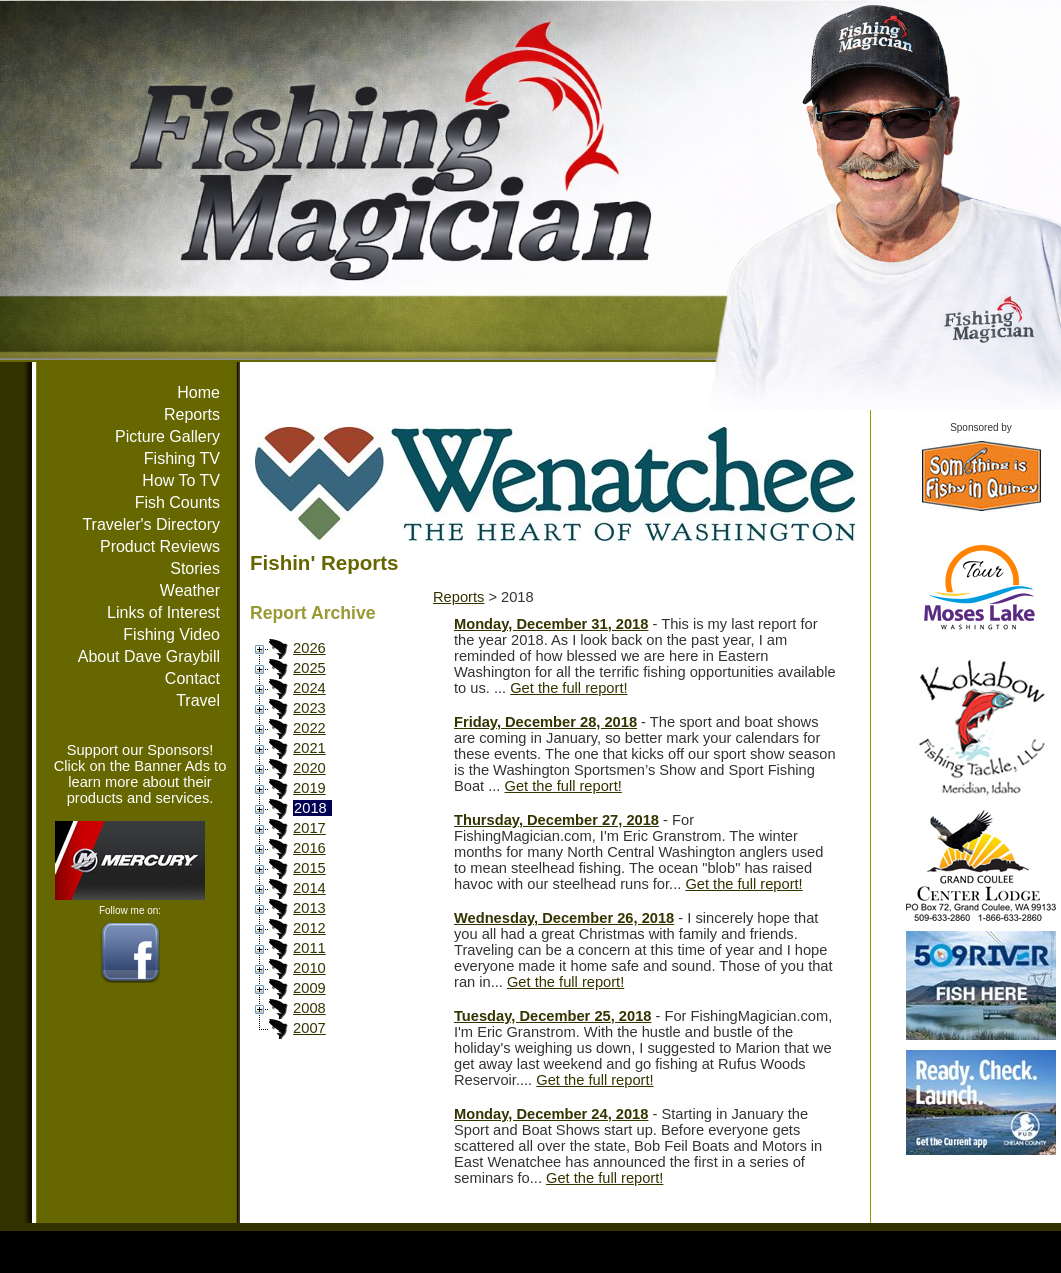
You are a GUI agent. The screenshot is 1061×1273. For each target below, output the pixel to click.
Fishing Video (171, 634)
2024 (309, 688)
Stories (195, 568)
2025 (309, 668)
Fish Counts (177, 502)
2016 (309, 848)
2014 (309, 888)
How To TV (181, 480)
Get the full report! (568, 688)
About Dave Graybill (149, 656)
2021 (309, 748)
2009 (309, 988)
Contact (192, 678)
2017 (309, 828)
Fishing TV (182, 458)
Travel (198, 700)
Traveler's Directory (151, 524)
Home (198, 392)
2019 (309, 788)
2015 (309, 868)
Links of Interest (163, 612)
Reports (192, 414)
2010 (309, 968)
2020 (309, 768)
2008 (309, 1008)
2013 (309, 908)
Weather (190, 590)
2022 (309, 728)
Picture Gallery (167, 436)
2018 (310, 808)
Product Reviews (160, 546)
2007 (309, 1028)
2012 (309, 928)
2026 (309, 648)
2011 (309, 948)
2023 (309, 708)
